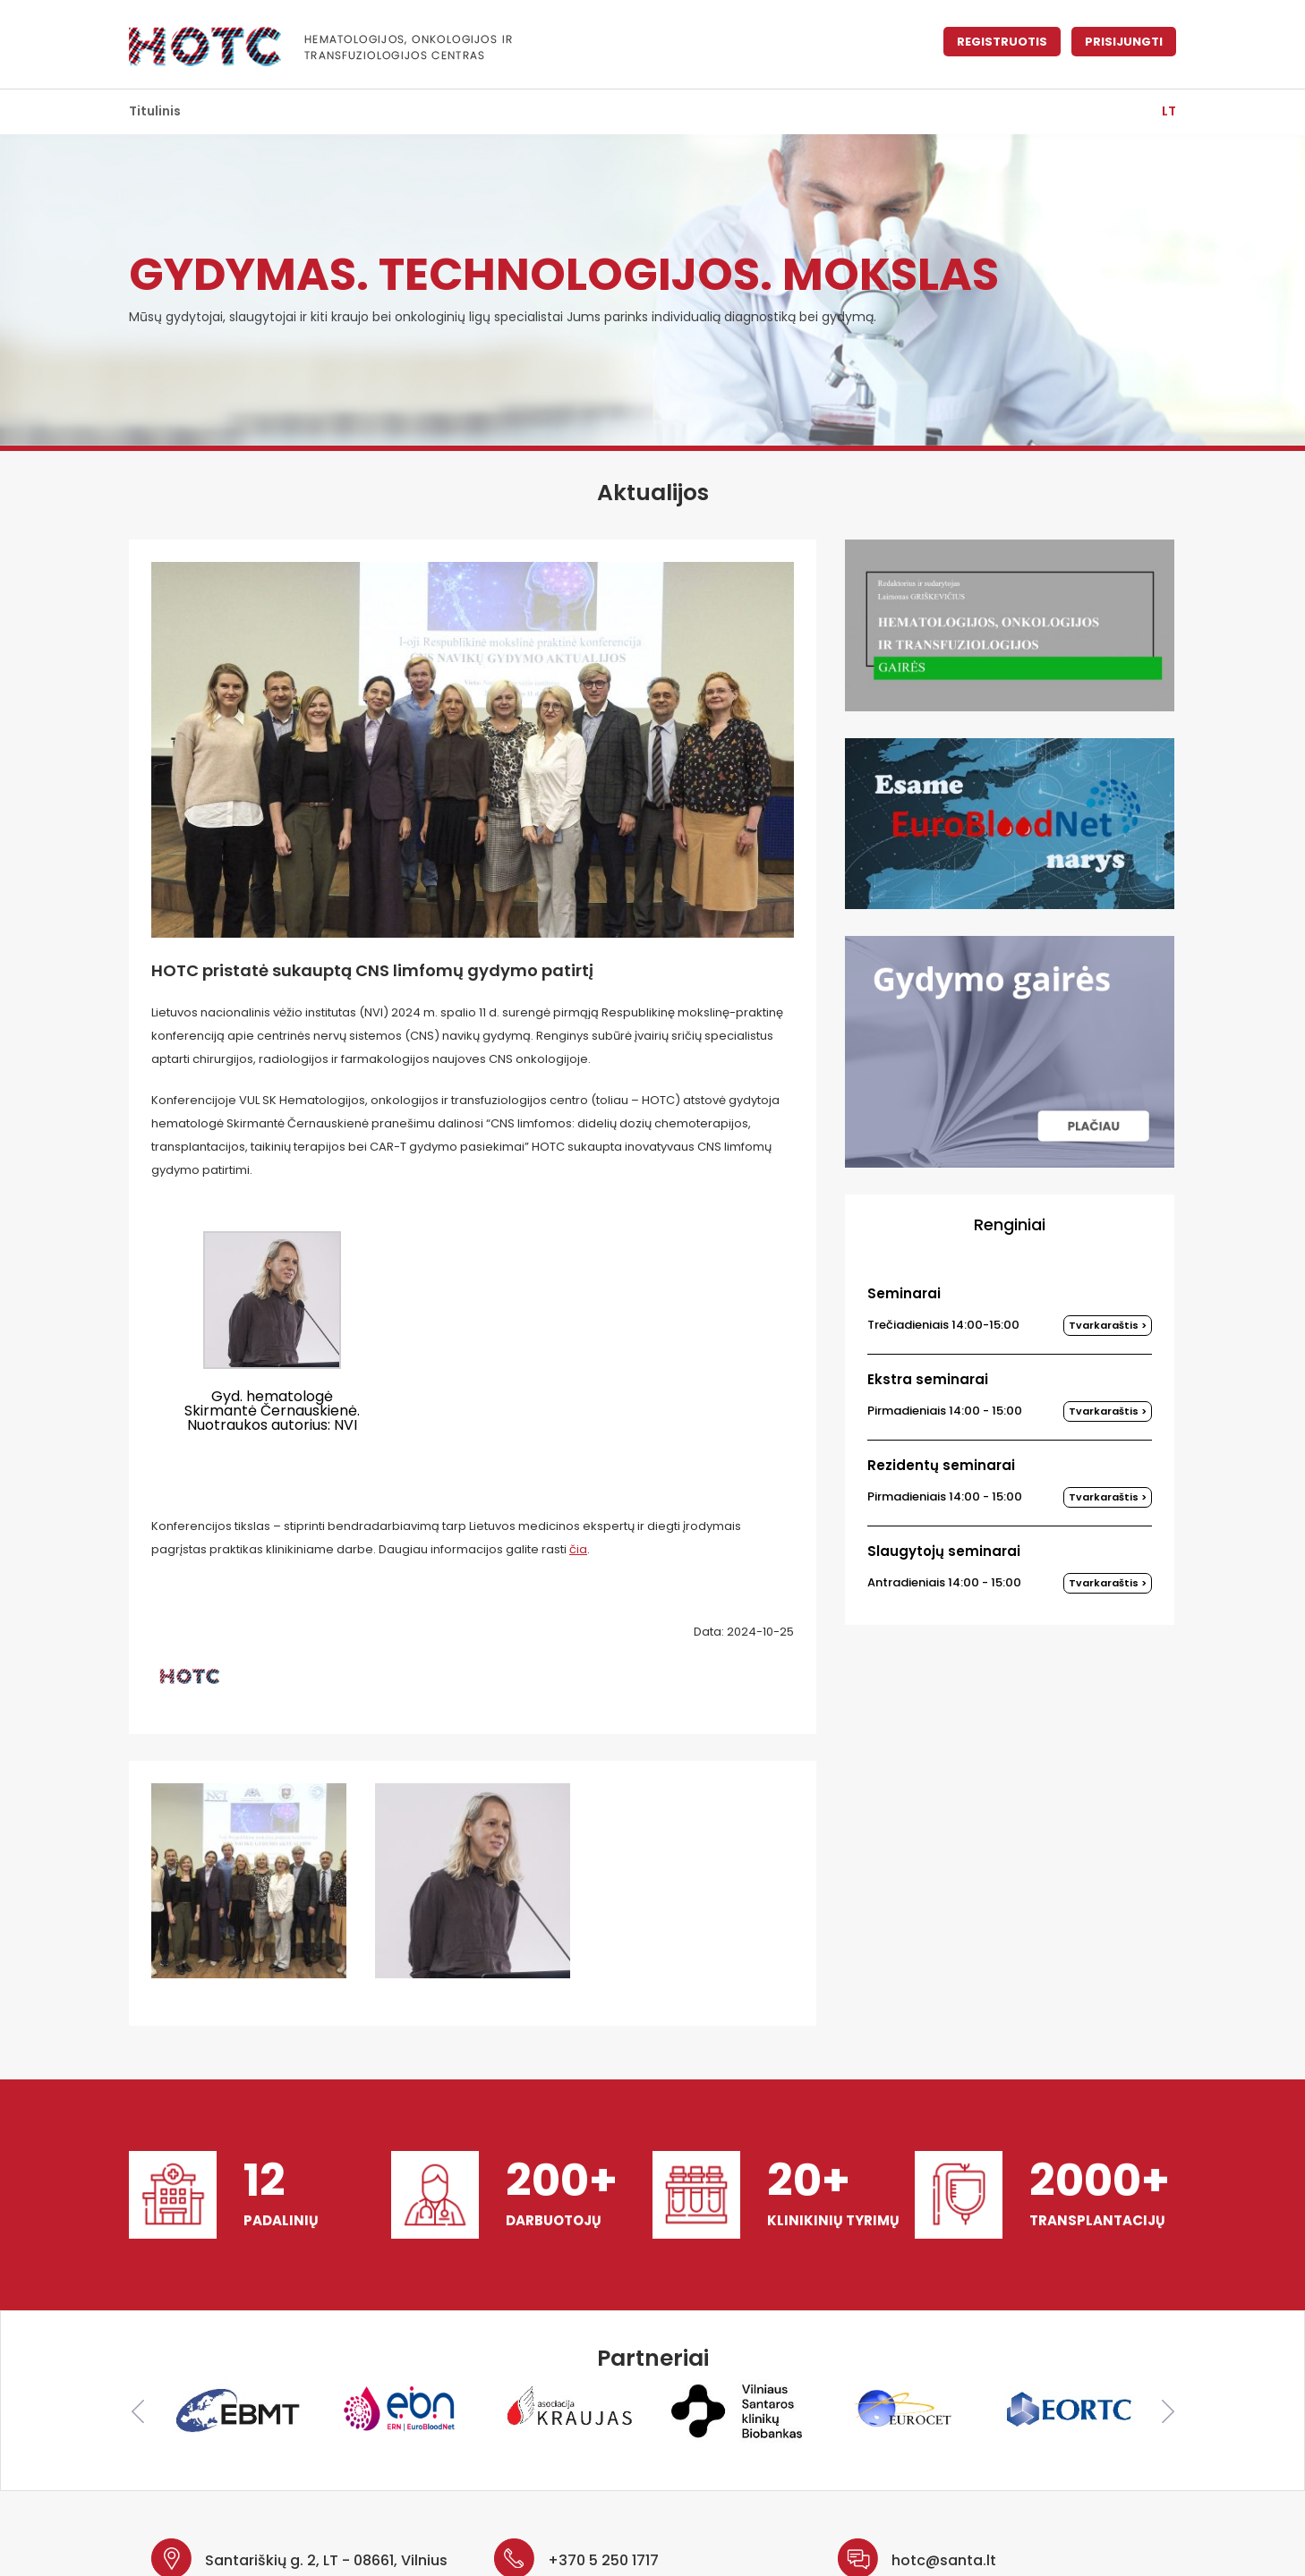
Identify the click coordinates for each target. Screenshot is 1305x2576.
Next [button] (1168, 2411)
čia (578, 1549)
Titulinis (155, 111)
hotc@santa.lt (943, 2560)
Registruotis (1002, 41)
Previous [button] (138, 2411)
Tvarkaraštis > (1108, 1325)
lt (1169, 111)
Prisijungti (1124, 41)
